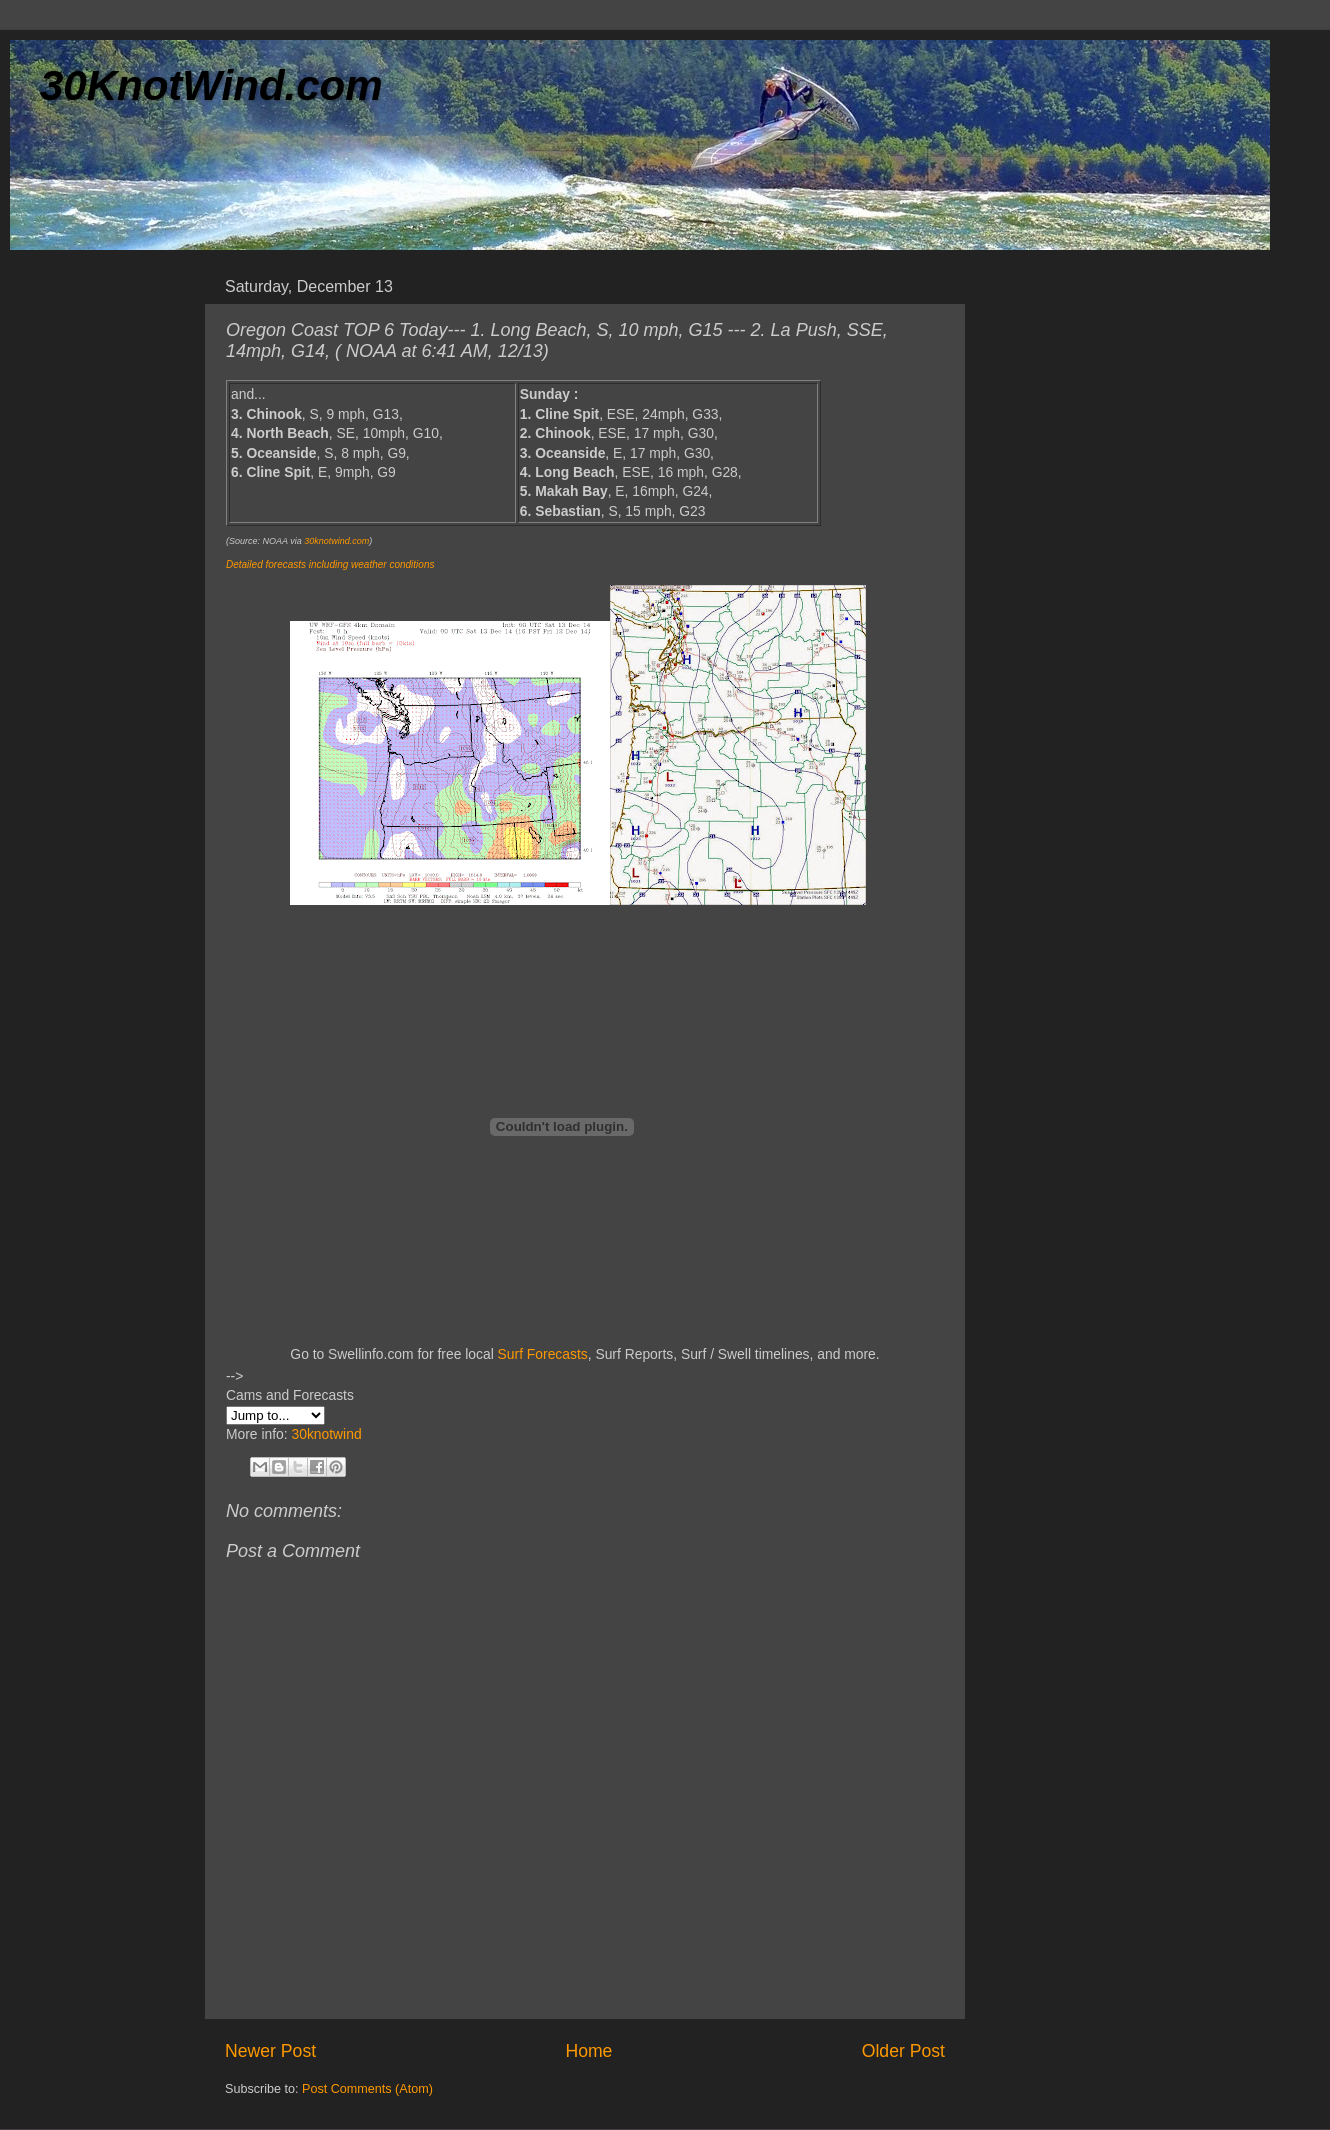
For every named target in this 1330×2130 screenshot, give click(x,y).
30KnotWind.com (211, 85)
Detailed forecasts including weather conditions (330, 564)
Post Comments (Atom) (367, 2089)
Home (588, 2051)
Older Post (903, 2051)
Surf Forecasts (543, 1354)
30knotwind (326, 1434)
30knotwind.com (336, 541)
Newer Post (270, 2051)
